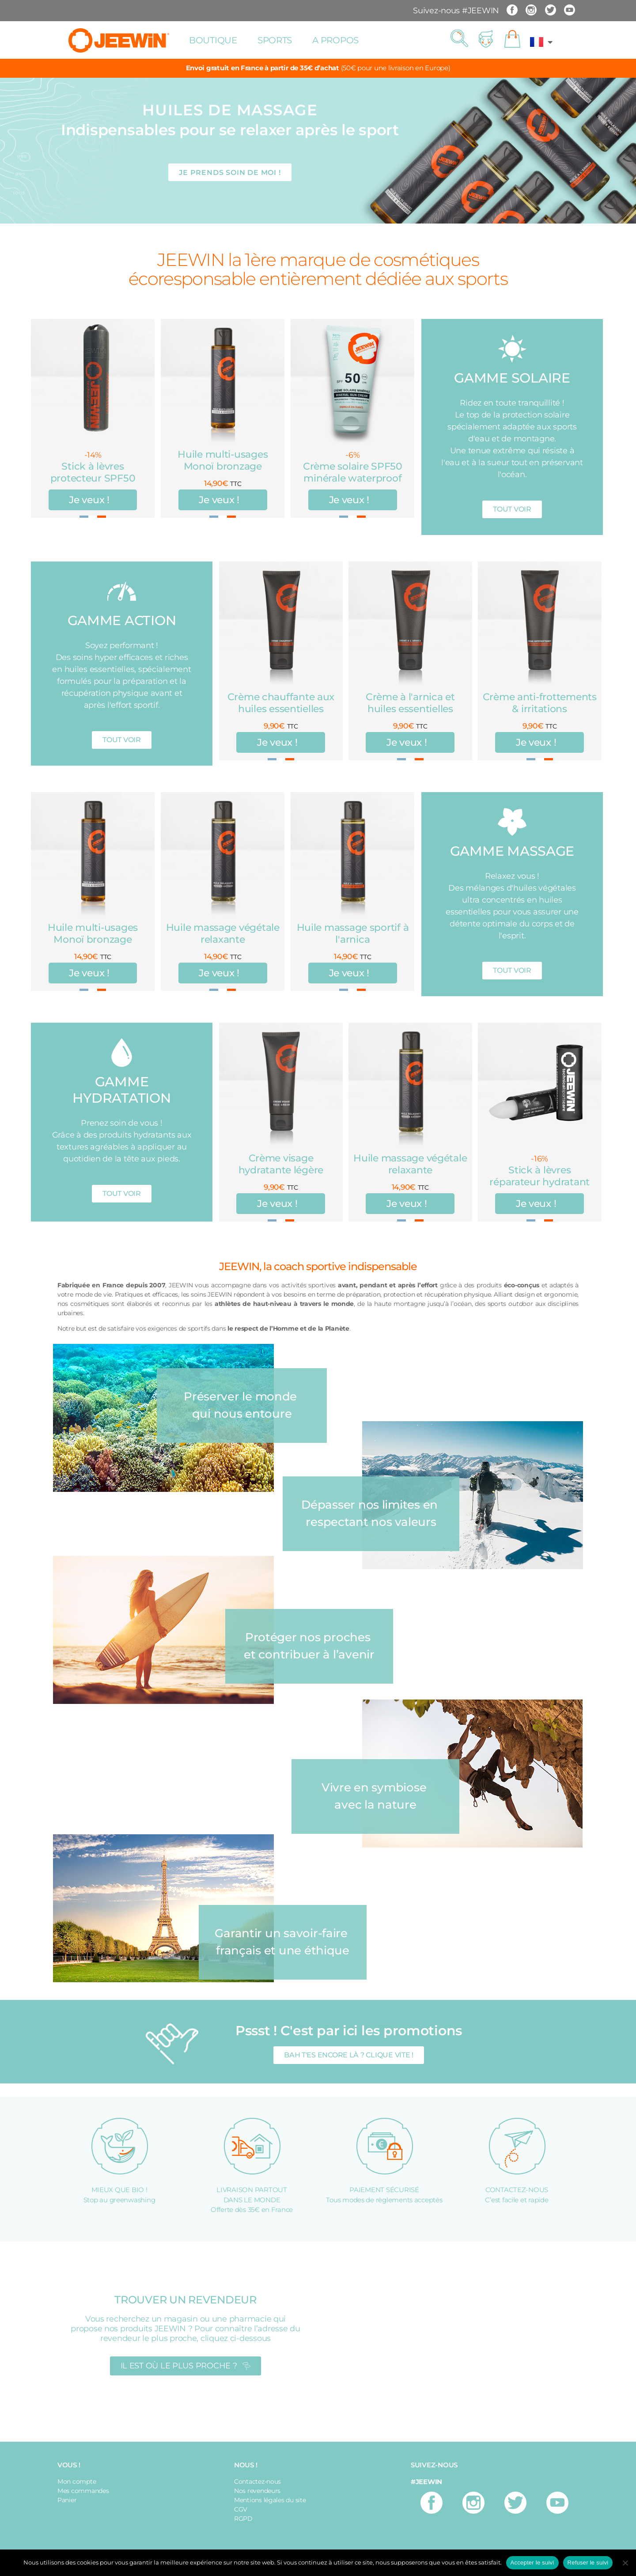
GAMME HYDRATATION (121, 1090)
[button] (459, 39)
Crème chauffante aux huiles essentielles (281, 703)
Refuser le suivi (588, 2562)
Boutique (213, 40)
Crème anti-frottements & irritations (540, 703)
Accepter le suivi (532, 2562)
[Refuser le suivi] (625, 2562)
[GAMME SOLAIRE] (512, 348)
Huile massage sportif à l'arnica (353, 933)
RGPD (243, 2519)
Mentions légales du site (270, 2500)
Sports (274, 40)
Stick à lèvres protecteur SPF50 (93, 472)
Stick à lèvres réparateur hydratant (539, 1176)
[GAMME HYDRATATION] (121, 1052)
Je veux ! (89, 500)
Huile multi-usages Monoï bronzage (223, 460)
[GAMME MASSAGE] (512, 822)
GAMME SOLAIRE (512, 378)
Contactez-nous (257, 2481)
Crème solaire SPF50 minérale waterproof (352, 472)
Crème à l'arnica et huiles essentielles (410, 703)
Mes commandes (83, 2491)
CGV (240, 2509)
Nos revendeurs (257, 2491)
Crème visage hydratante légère (280, 1164)
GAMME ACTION (122, 620)
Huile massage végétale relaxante (223, 933)
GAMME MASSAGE (512, 851)
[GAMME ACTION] (121, 591)
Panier (66, 2500)
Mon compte (76, 2481)
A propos (335, 40)
